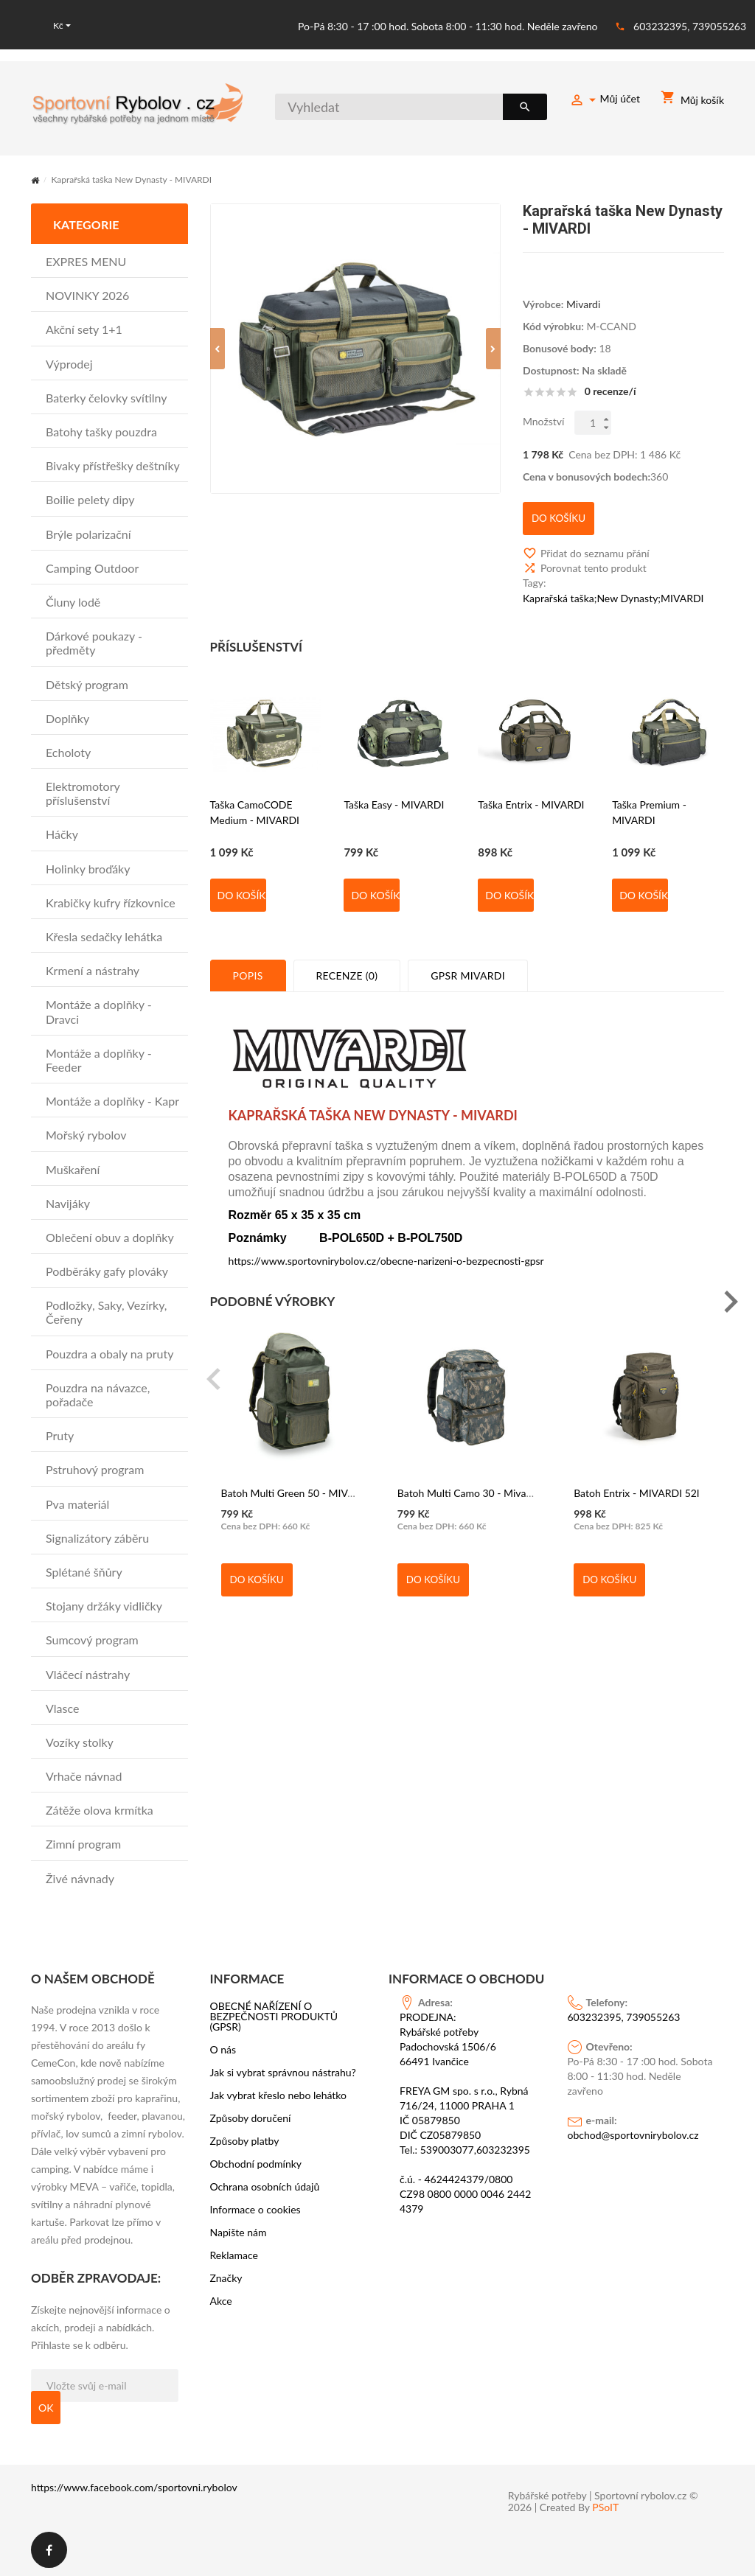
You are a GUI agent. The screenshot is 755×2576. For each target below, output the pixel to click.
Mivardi (583, 302)
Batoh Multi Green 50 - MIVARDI (296, 1479)
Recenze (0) (347, 963)
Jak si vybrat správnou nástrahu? (283, 2072)
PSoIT (605, 2507)
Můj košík (692, 100)
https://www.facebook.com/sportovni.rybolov (134, 2485)
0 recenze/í (610, 390)
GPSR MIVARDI (468, 963)
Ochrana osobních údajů (265, 2186)
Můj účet (604, 101)
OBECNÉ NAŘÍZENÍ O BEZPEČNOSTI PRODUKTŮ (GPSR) (274, 2015)
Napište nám (238, 2232)
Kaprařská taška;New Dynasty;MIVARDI (613, 585)
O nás (223, 2049)
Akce (221, 2300)
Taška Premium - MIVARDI (649, 798)
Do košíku (242, 882)
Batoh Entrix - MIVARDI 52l (636, 1479)
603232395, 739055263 (689, 25)
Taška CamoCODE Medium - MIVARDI (255, 798)
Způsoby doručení (250, 2117)
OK (45, 2406)
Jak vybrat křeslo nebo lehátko (278, 2095)
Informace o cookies (255, 2209)
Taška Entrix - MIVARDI (531, 791)
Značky (226, 2277)
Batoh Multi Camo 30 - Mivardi (467, 1479)
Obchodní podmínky (256, 2163)
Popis (248, 963)
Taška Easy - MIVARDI (394, 791)
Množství (544, 419)
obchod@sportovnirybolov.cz (633, 2134)
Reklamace (234, 2254)
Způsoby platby (244, 2140)
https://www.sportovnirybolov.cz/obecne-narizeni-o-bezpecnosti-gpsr (386, 1247)
